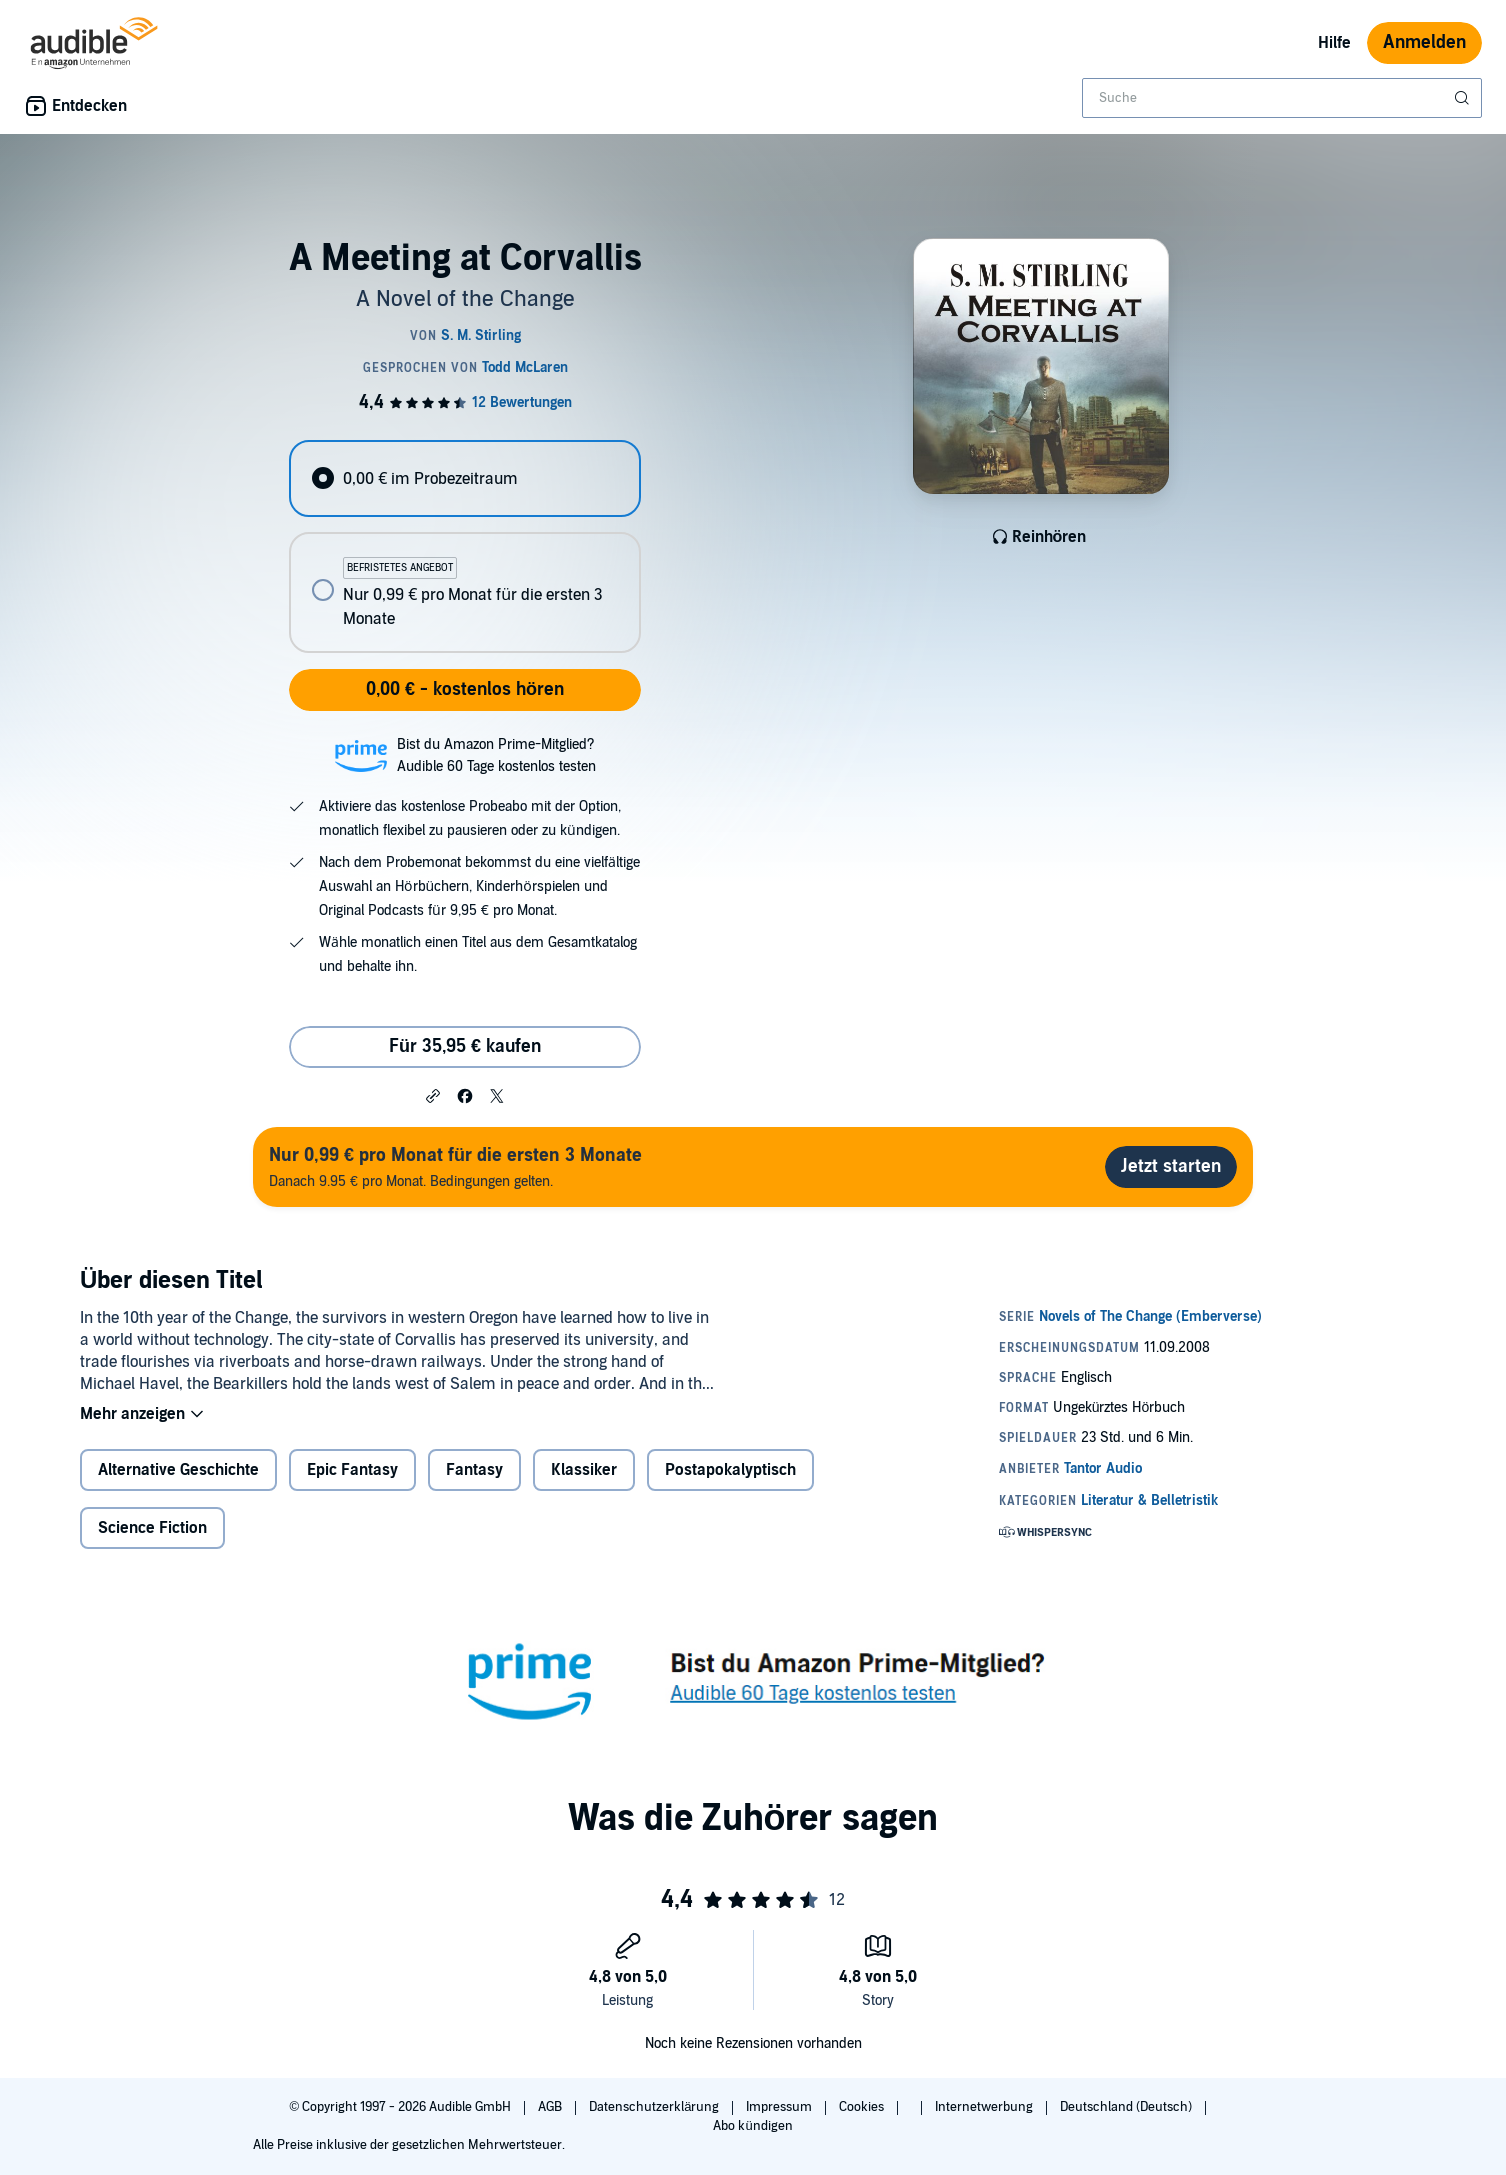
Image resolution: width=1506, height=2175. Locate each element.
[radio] (465, 478)
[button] (433, 1095)
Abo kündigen (752, 2126)
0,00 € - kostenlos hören (465, 689)
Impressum (780, 2107)
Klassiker (584, 1470)
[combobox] (1282, 98)
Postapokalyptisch (730, 1470)
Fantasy (474, 1470)
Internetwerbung (985, 2107)
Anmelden (1424, 42)
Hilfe (1334, 43)
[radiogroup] (465, 546)
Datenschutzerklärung (655, 2107)
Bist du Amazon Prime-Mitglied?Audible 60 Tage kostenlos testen (496, 755)
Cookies (863, 2107)
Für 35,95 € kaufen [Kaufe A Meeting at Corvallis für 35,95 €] (465, 1046)
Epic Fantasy (352, 1470)
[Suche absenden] (1464, 98)
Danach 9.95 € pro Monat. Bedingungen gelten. (455, 1166)
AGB (551, 2107)
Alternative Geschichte (178, 1470)
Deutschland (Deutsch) (1127, 2107)
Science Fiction (152, 1528)
